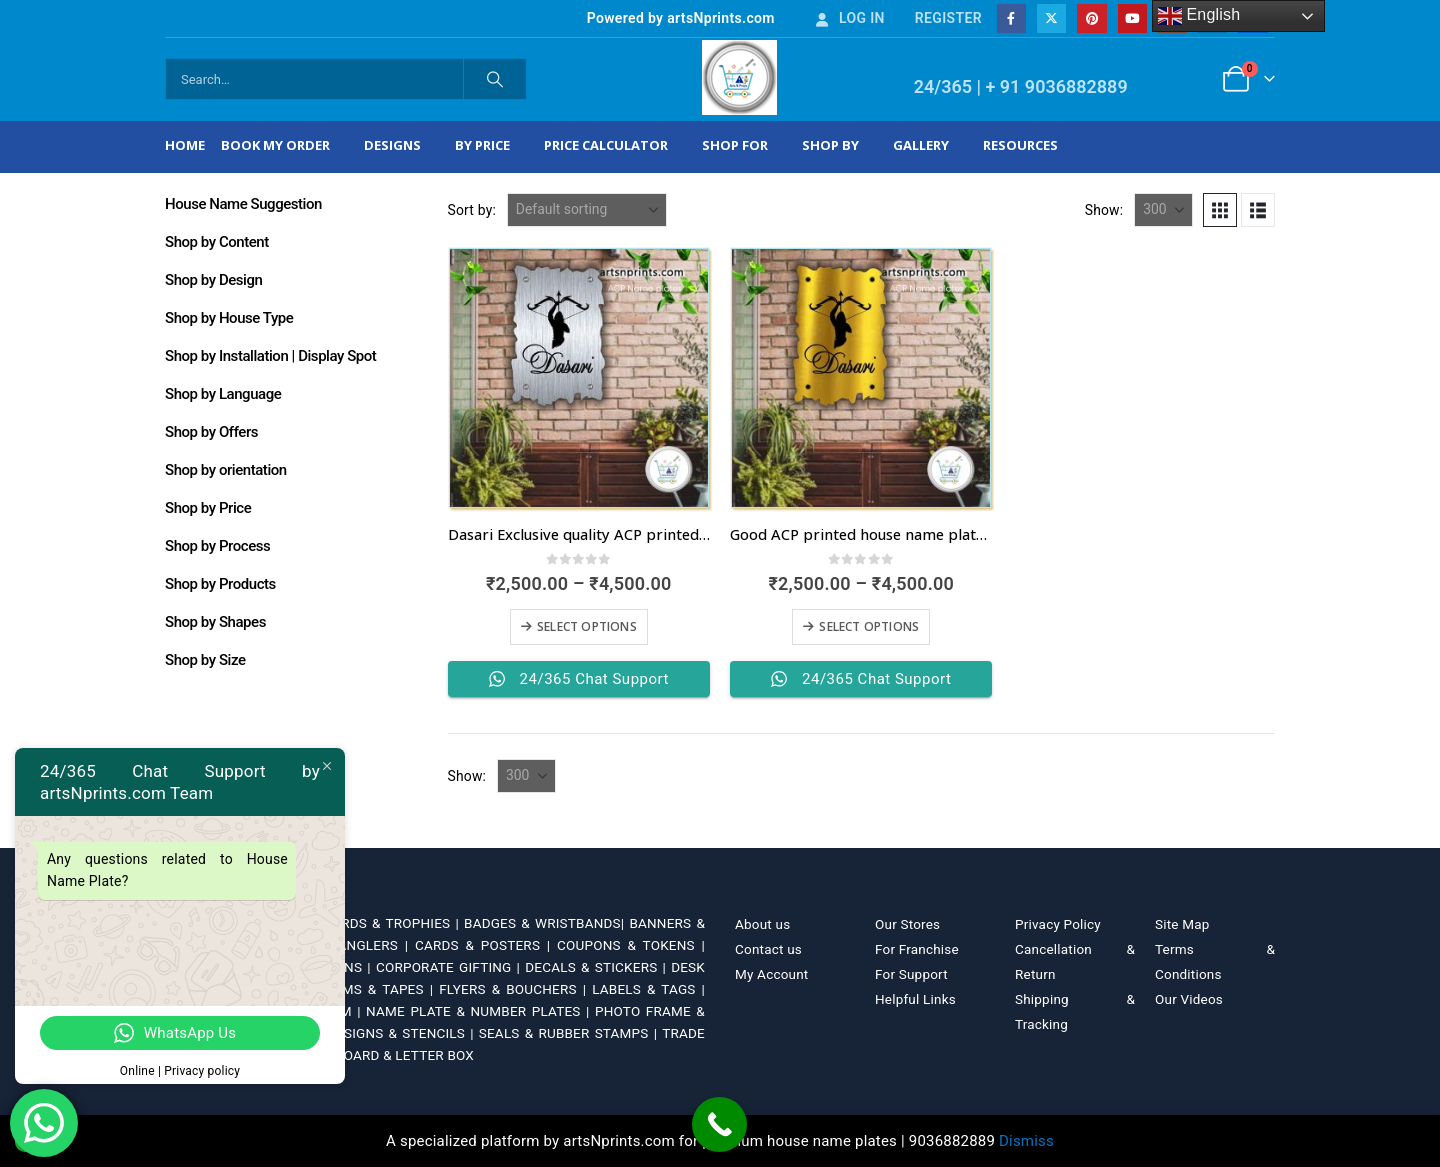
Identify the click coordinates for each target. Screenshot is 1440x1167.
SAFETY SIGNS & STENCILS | (384, 1033)
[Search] (495, 79)
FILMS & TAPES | (381, 989)
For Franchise (917, 949)
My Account (771, 974)
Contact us (768, 949)
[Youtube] (1132, 18)
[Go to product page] (579, 378)
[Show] (1163, 210)
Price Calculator (606, 145)
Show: (1104, 210)
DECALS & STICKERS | (598, 967)
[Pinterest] (1091, 18)
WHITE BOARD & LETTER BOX (382, 1055)
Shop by (830, 145)
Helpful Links (915, 999)
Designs (392, 145)
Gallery (921, 145)
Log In (849, 18)
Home (185, 145)
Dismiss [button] (1026, 1141)
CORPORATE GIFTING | (450, 967)
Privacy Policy (1058, 924)
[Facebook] (1011, 18)
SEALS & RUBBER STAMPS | (570, 1033)
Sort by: (472, 210)
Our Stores (907, 924)
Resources (1020, 145)
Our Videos (1189, 999)
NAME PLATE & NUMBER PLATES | (480, 1011)
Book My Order (275, 145)
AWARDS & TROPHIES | (385, 923)
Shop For (735, 145)
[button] (1220, 210)
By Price (482, 145)
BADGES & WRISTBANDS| (546, 923)
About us (762, 924)
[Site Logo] (739, 77)
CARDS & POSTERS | (486, 945)
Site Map (1182, 924)
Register (948, 18)
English (1199, 16)
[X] (1051, 18)
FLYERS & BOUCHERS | (515, 989)
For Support (911, 974)
